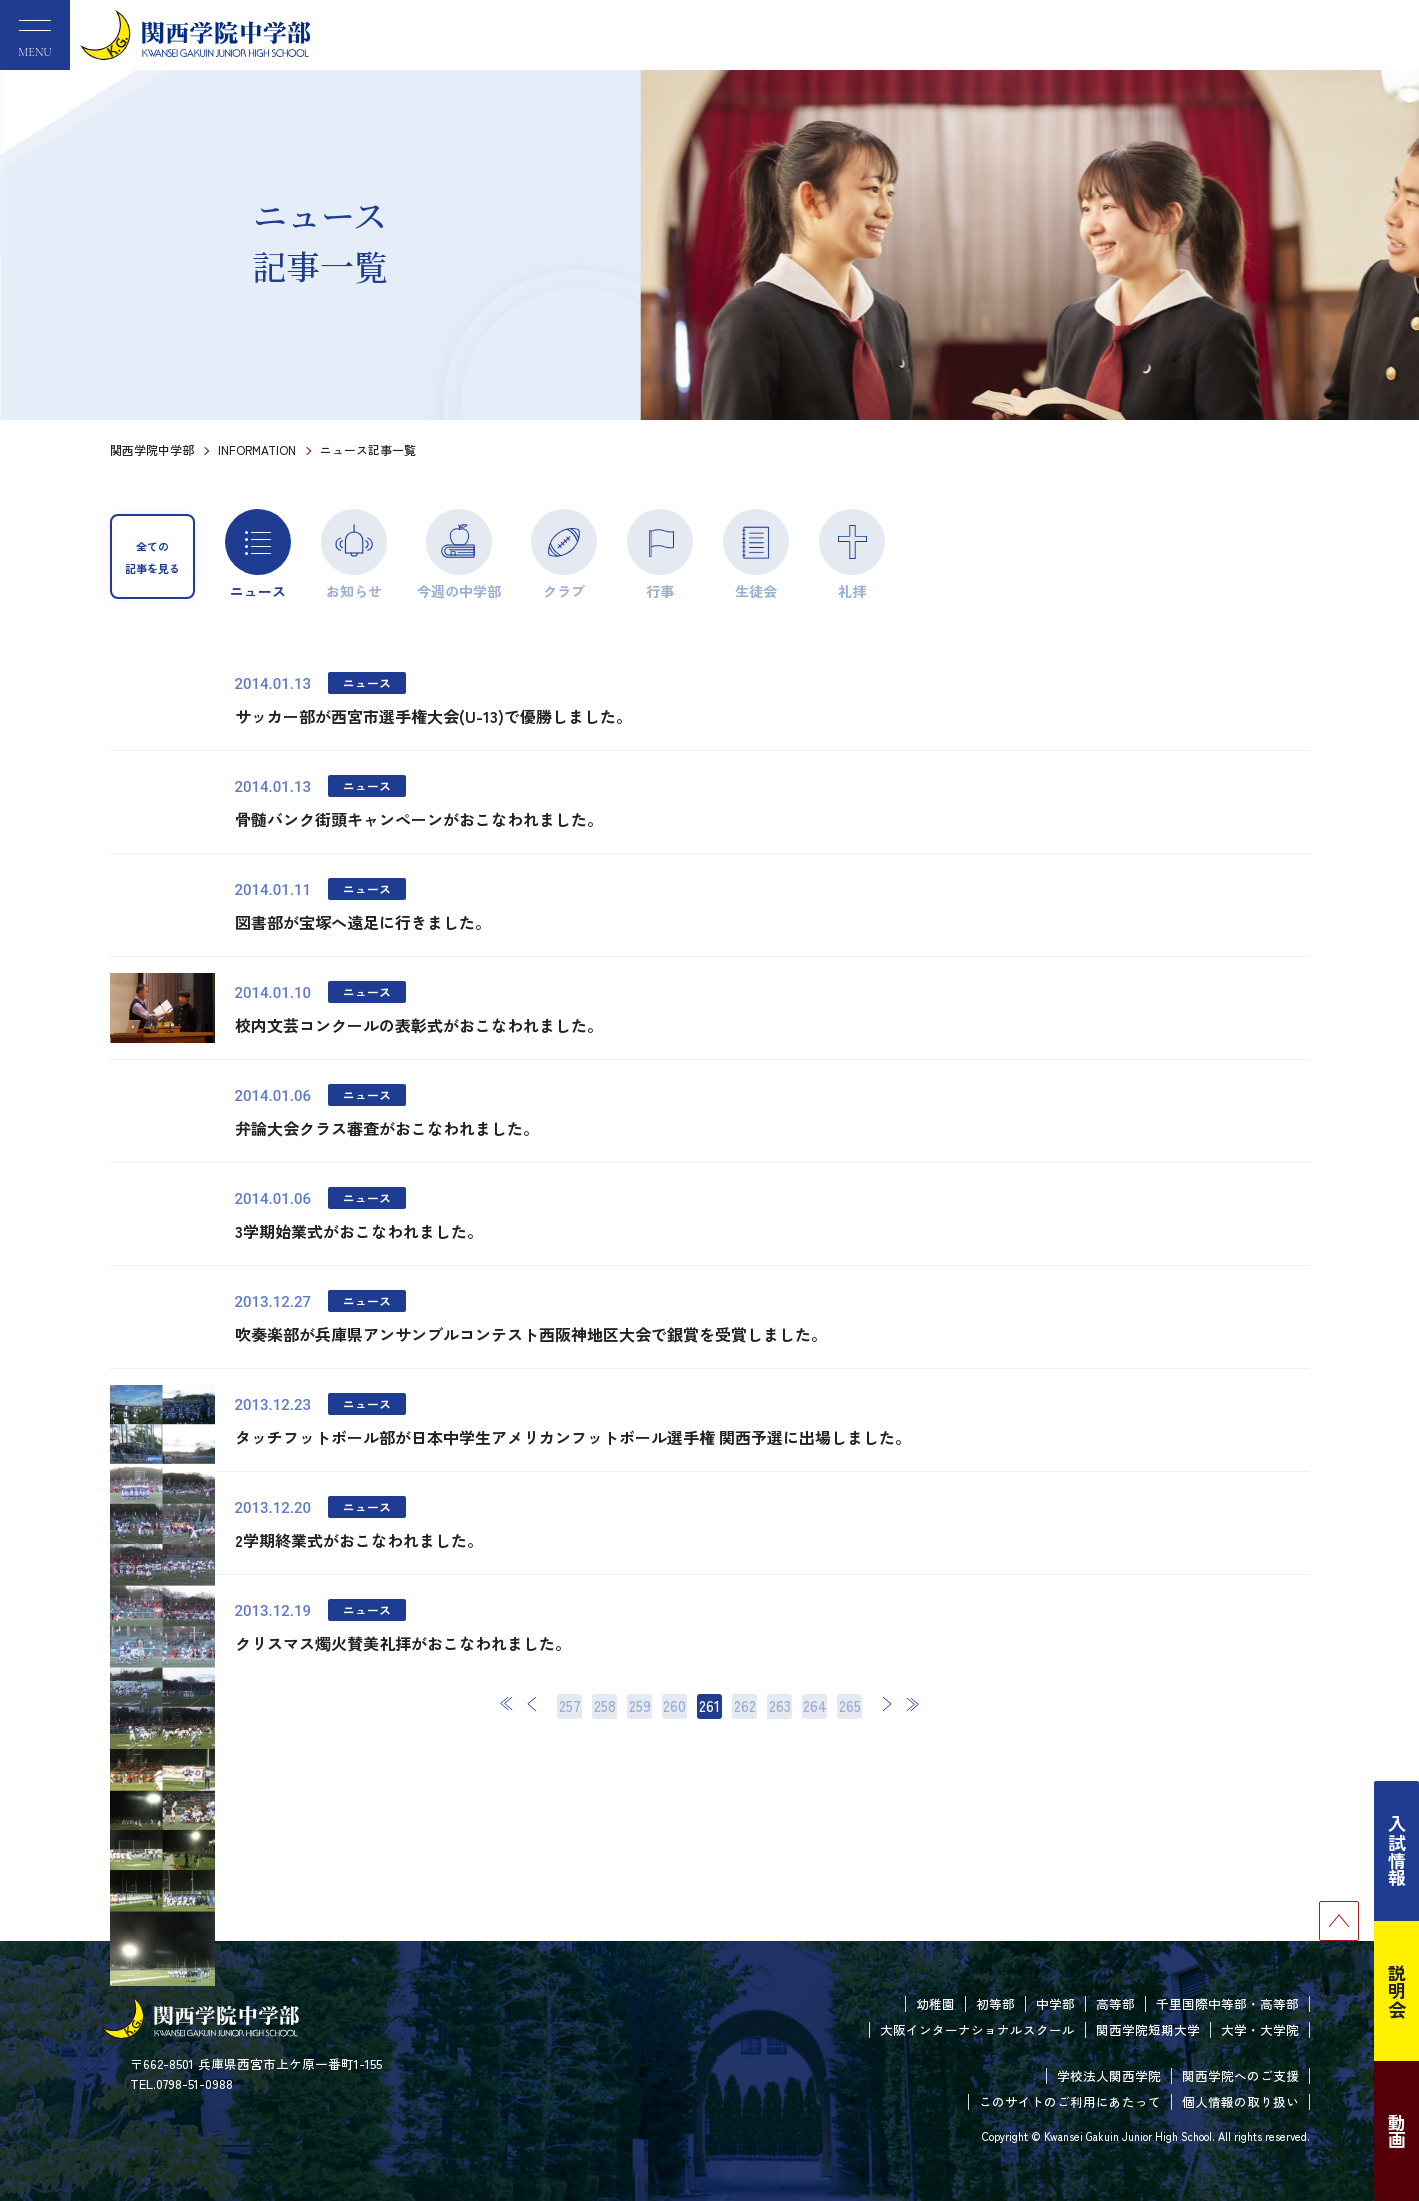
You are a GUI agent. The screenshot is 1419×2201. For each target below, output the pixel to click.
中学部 (1055, 2003)
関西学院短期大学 (1148, 2029)
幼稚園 (935, 2003)
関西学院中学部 (152, 449)
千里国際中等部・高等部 (1227, 2003)
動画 (1397, 2131)
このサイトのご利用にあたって (1070, 2101)
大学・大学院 (1260, 2029)
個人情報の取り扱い (1240, 2101)
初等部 (995, 2003)
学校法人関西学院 (1109, 2075)
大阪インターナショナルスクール (977, 2029)
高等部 (1115, 2003)
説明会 (1397, 1991)
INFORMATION (257, 449)
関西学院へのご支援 (1240, 2075)
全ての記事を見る (152, 557)
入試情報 (1397, 1851)
